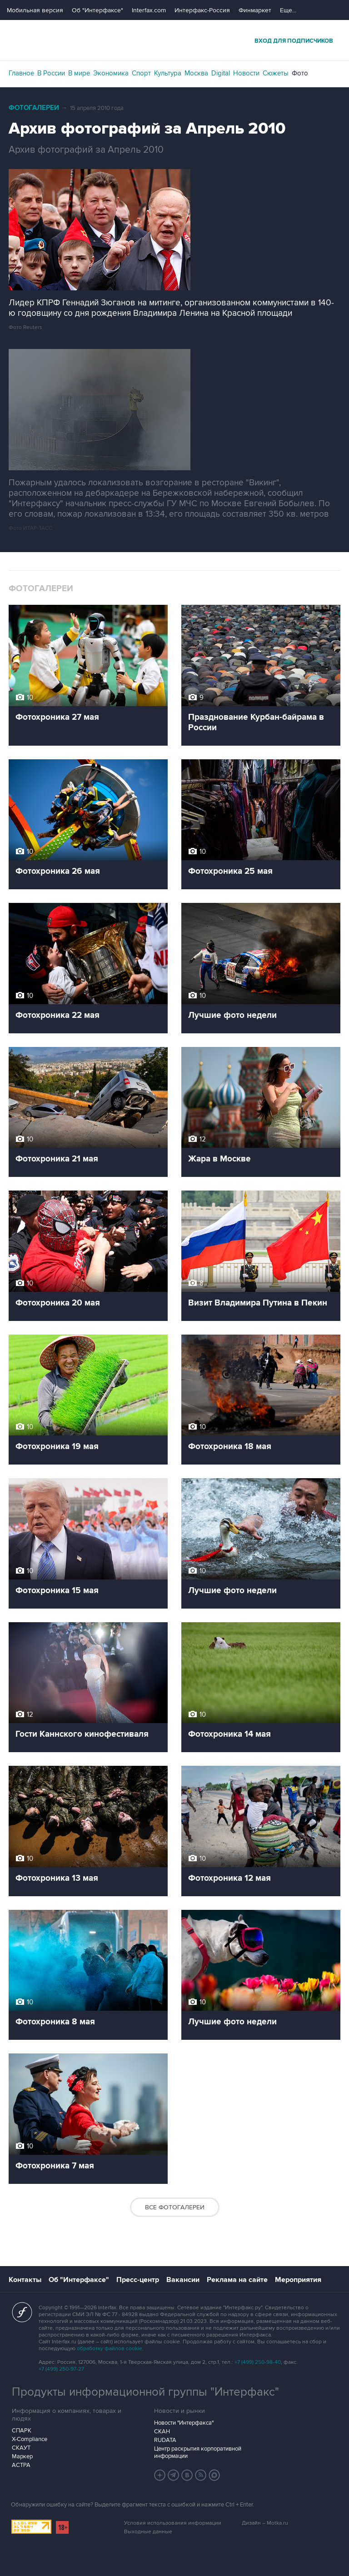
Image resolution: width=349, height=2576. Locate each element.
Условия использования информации (172, 2523)
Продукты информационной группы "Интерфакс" (145, 2392)
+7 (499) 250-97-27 (61, 2369)
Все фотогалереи (174, 2207)
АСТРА (21, 2465)
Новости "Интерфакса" (184, 2423)
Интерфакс (174, 40)
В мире (79, 73)
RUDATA (165, 2440)
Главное (21, 73)
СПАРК (21, 2430)
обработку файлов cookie (109, 2348)
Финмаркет (255, 10)
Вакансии (182, 2279)
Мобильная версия (35, 10)
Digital (220, 73)
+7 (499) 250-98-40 (257, 2362)
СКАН (162, 2431)
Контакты (25, 2279)
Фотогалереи (34, 108)
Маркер (22, 2456)
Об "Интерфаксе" (97, 10)
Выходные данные (148, 2531)
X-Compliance (29, 2439)
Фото (300, 73)
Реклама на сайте (237, 2279)
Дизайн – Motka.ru (265, 2523)
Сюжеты (276, 73)
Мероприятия (298, 2279)
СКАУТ (21, 2447)
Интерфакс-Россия (202, 10)
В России (51, 73)
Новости (246, 73)
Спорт (141, 73)
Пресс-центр (137, 2279)
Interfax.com (149, 10)
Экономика (111, 73)
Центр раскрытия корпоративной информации (197, 2452)
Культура (167, 73)
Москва (196, 73)
